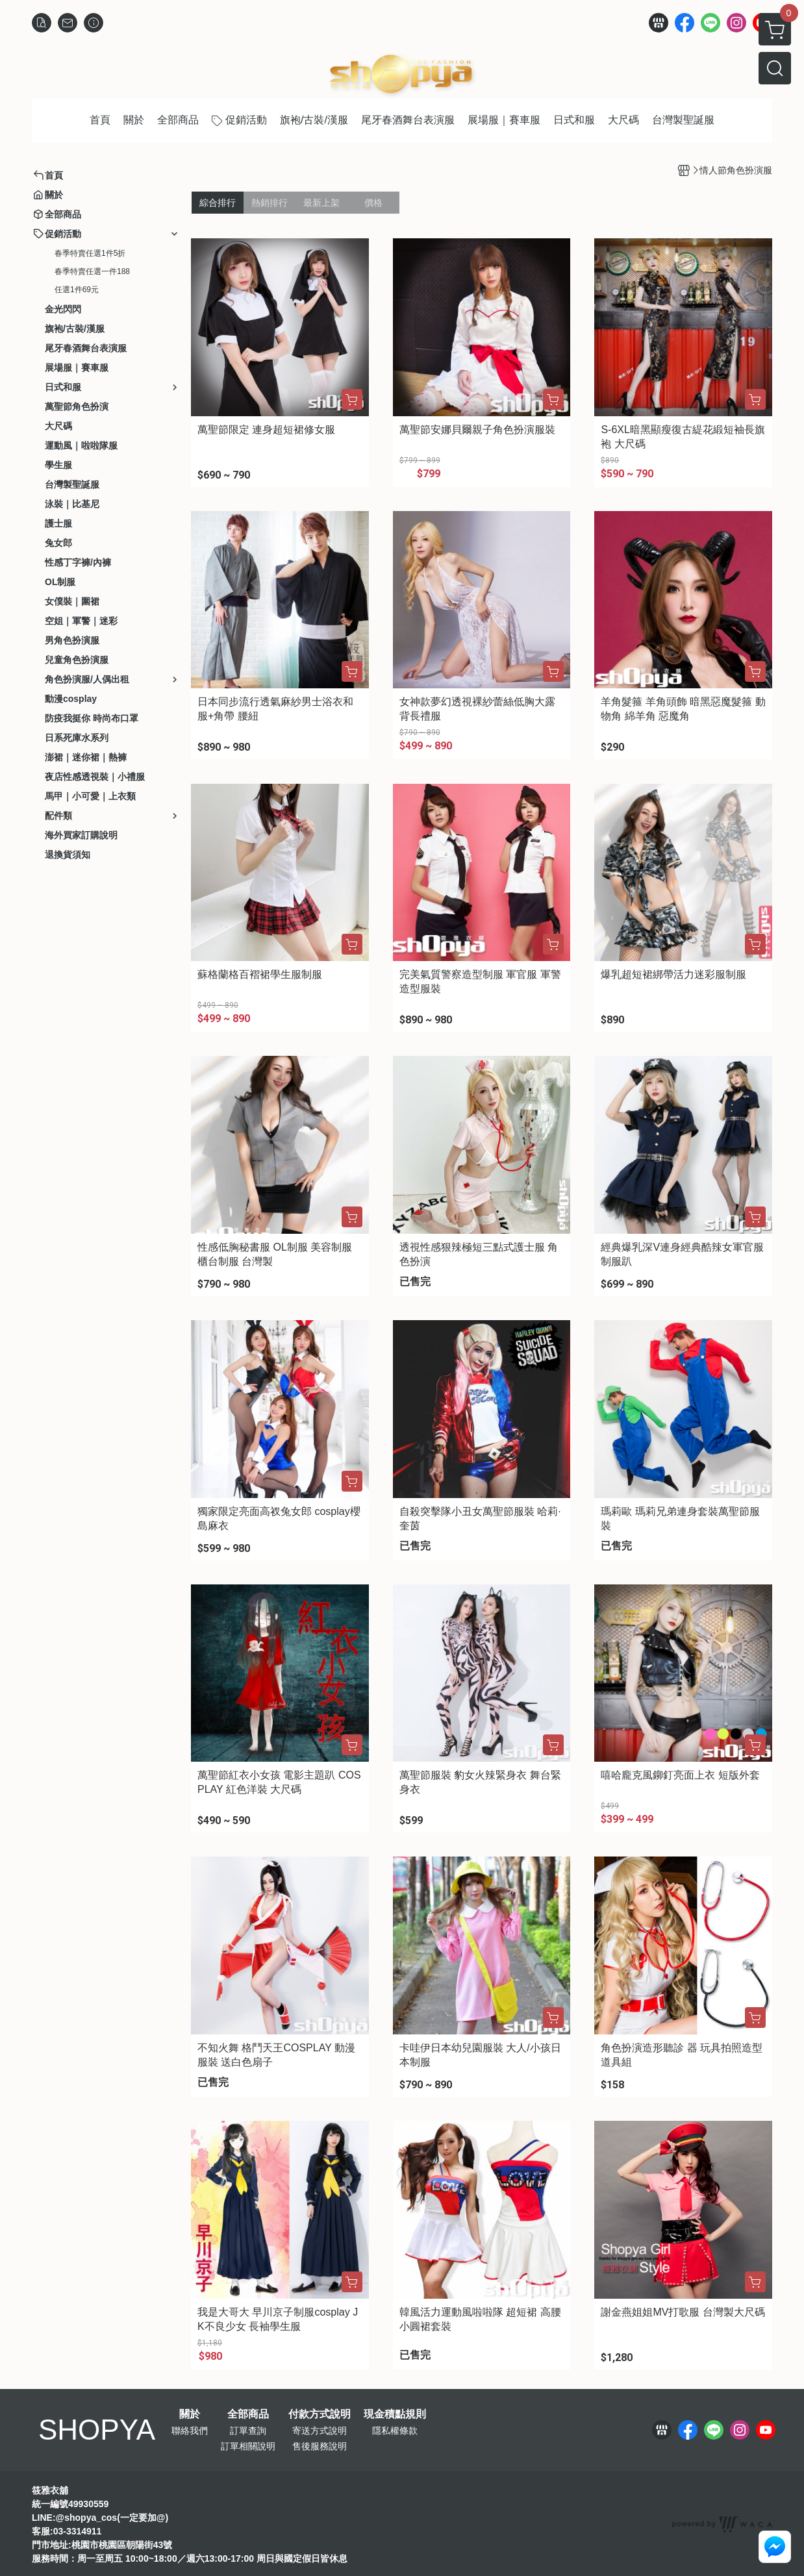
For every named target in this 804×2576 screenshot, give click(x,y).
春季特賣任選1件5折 (90, 253)
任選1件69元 (77, 289)
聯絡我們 (189, 2430)
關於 (189, 2414)
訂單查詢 (248, 2430)
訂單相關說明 (248, 2446)
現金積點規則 (395, 2414)
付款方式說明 (319, 2414)
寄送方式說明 (319, 2430)
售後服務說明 (319, 2446)
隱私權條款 (395, 2430)
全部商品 (248, 2414)
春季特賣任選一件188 (92, 271)
